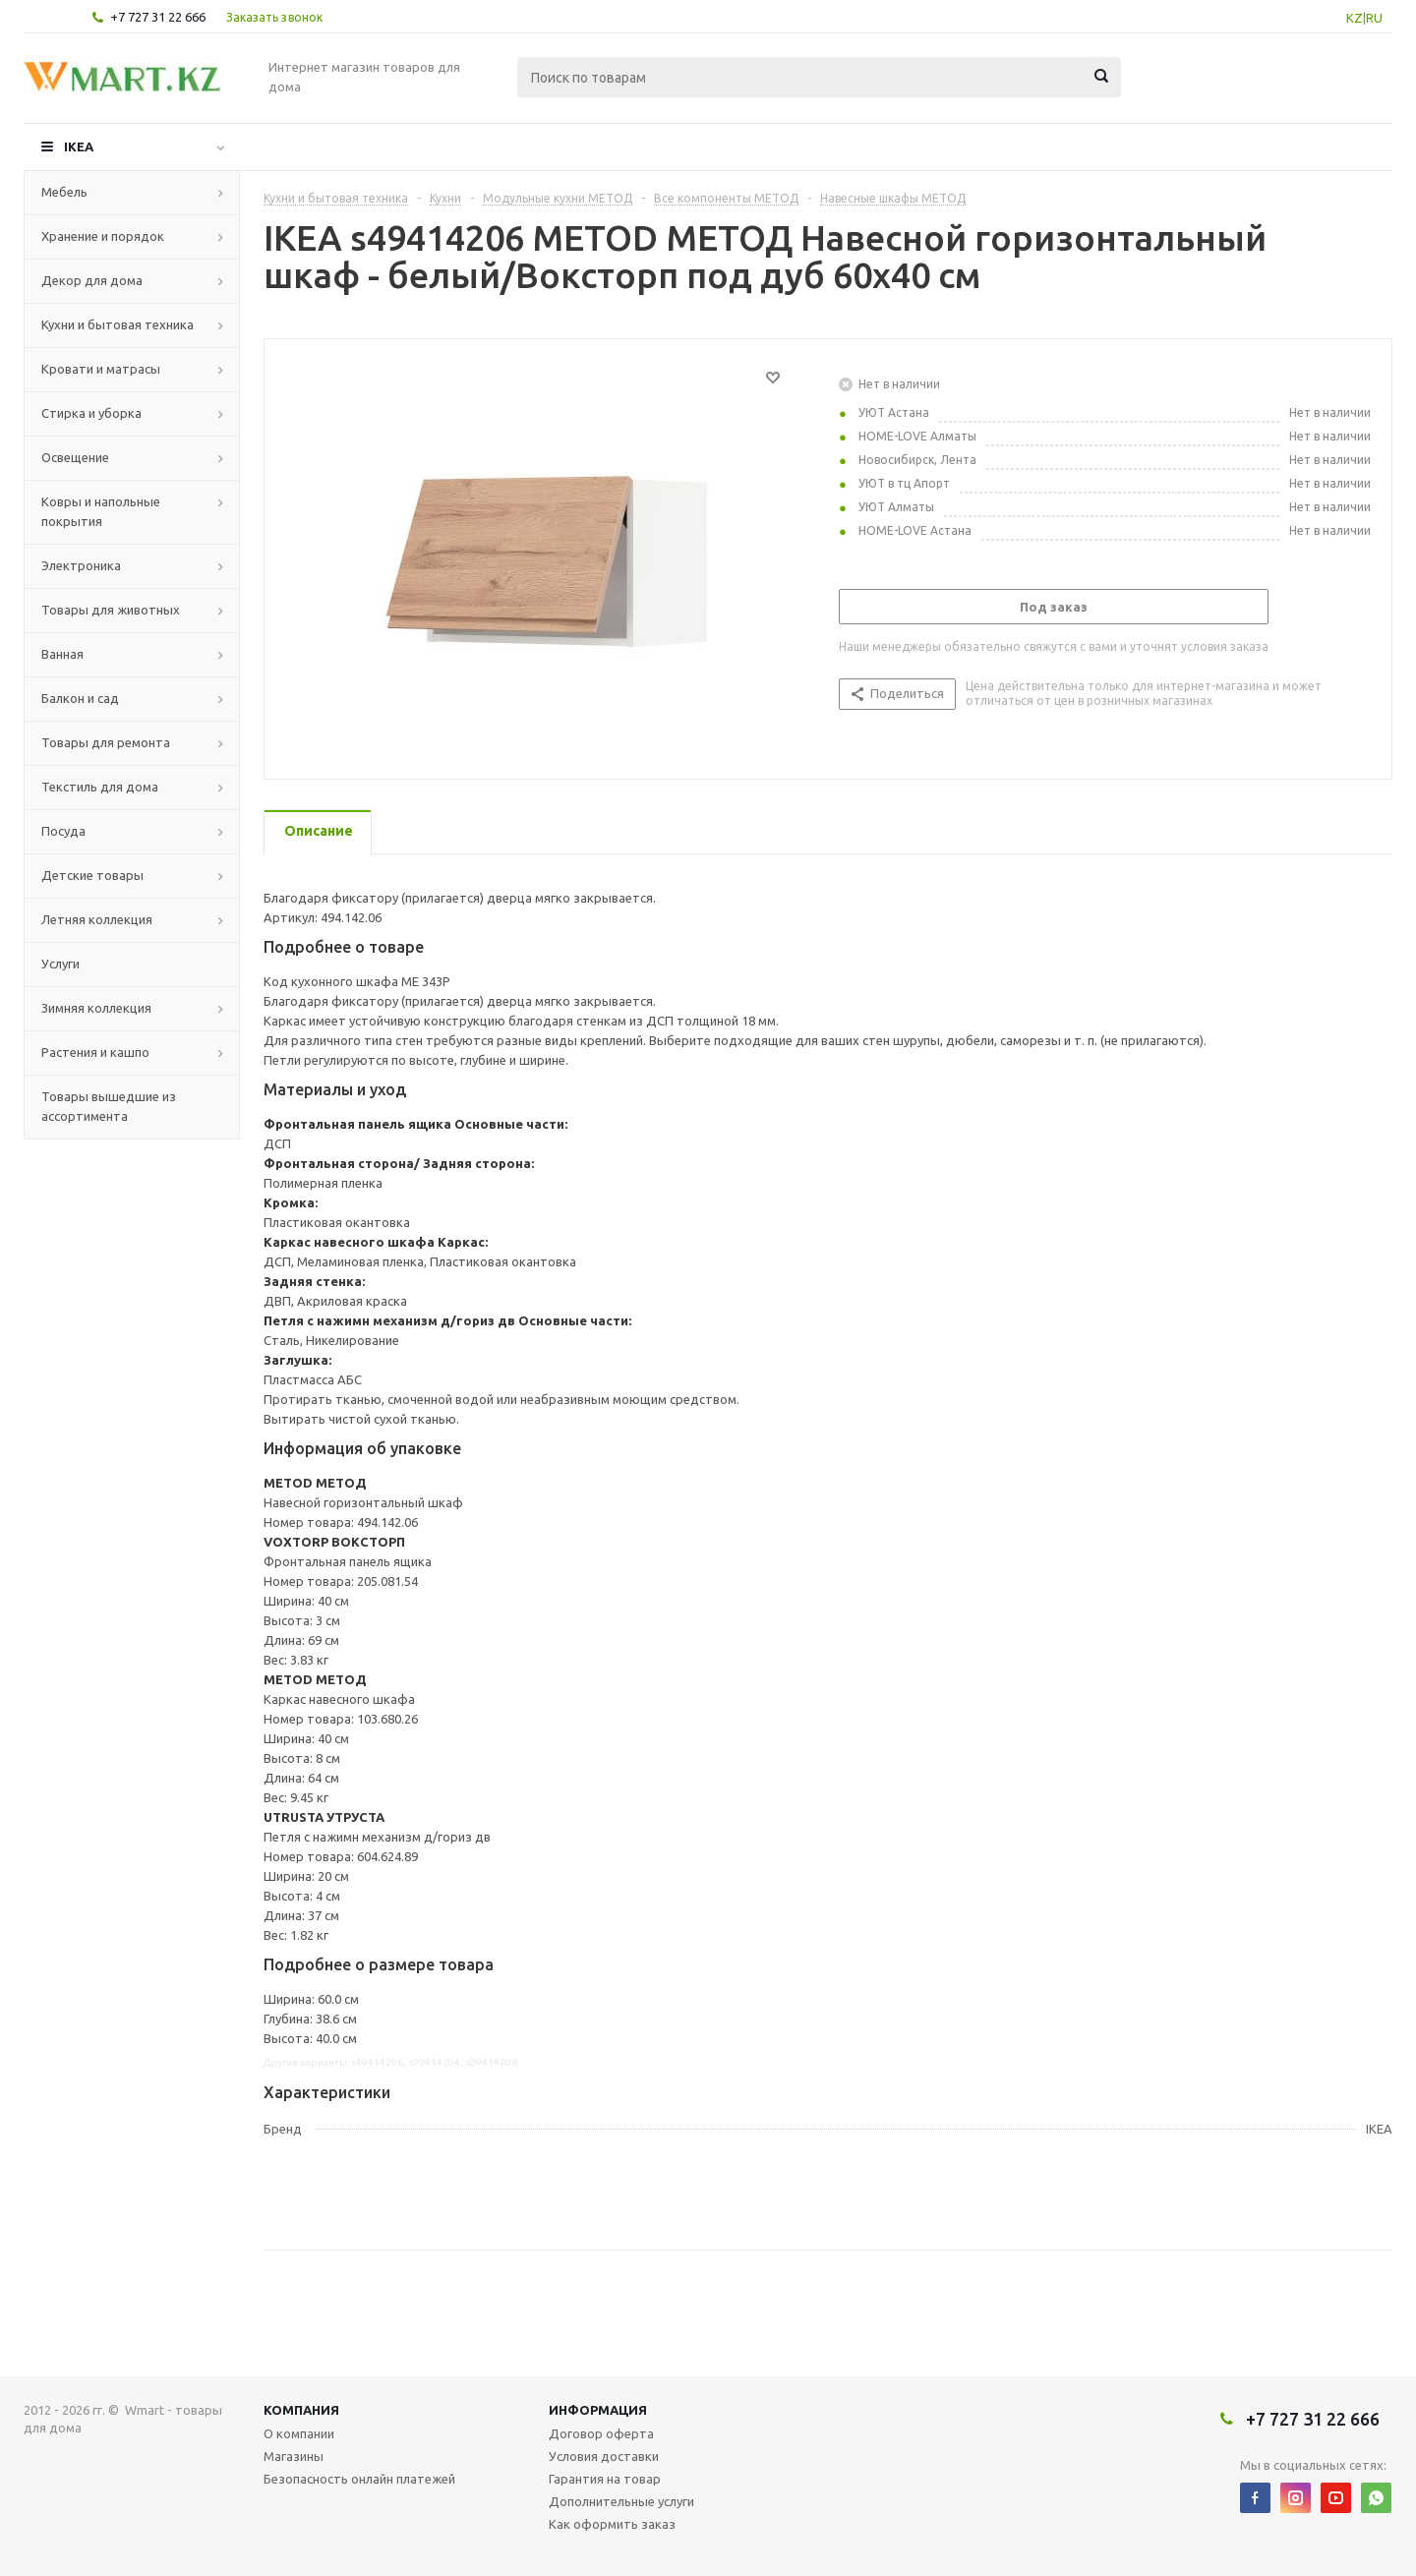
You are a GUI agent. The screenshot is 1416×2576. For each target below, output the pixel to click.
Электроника (81, 565)
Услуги (60, 963)
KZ (1354, 18)
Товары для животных (110, 609)
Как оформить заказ (612, 2524)
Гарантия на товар (605, 2479)
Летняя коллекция (96, 919)
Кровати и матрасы (100, 369)
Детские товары (92, 875)
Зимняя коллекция (96, 1008)
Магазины (294, 2456)
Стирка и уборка (91, 413)
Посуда (63, 831)
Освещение (75, 457)
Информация (598, 2410)
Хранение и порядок (102, 236)
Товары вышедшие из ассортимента (108, 1106)
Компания (301, 2410)
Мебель (64, 192)
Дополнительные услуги (621, 2501)
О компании (299, 2433)
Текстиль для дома (99, 786)
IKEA (78, 146)
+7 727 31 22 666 (158, 17)
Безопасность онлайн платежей (359, 2479)
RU (1374, 18)
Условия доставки (604, 2456)
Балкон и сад (80, 698)
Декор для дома (92, 280)
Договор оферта (601, 2433)
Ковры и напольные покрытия (100, 511)
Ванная (62, 654)
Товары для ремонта (105, 742)
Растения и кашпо (95, 1052)
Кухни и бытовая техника (117, 324)
